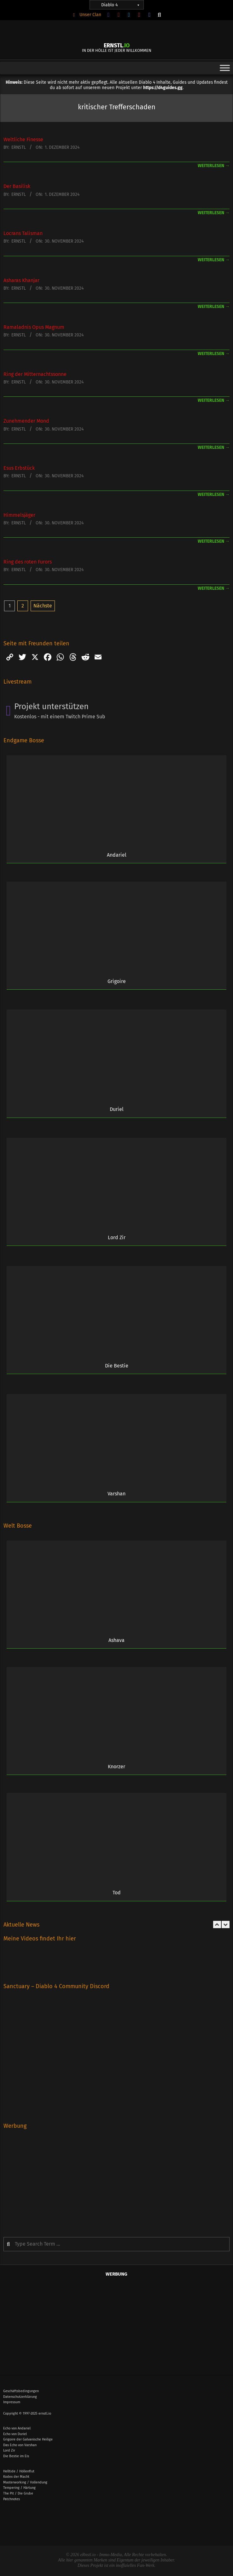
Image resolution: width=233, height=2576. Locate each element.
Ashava (116, 1640)
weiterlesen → (214, 165)
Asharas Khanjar (21, 280)
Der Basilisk (16, 186)
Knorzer (116, 1767)
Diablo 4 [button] (120, 4)
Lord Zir (116, 1237)
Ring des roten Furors (27, 562)
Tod (117, 1893)
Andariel (116, 855)
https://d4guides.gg (163, 87)
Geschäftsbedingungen (21, 2391)
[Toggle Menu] (225, 68)
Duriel (117, 1109)
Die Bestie (116, 1366)
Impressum (11, 2402)
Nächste (42, 606)
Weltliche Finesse (23, 139)
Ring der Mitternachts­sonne (35, 374)
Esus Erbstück (19, 468)
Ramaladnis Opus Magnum (33, 327)
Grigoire (117, 981)
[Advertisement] (116, 2178)
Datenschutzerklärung (20, 2397)
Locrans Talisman (23, 233)
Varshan (116, 1494)
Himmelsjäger (19, 515)
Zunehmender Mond (26, 421)
